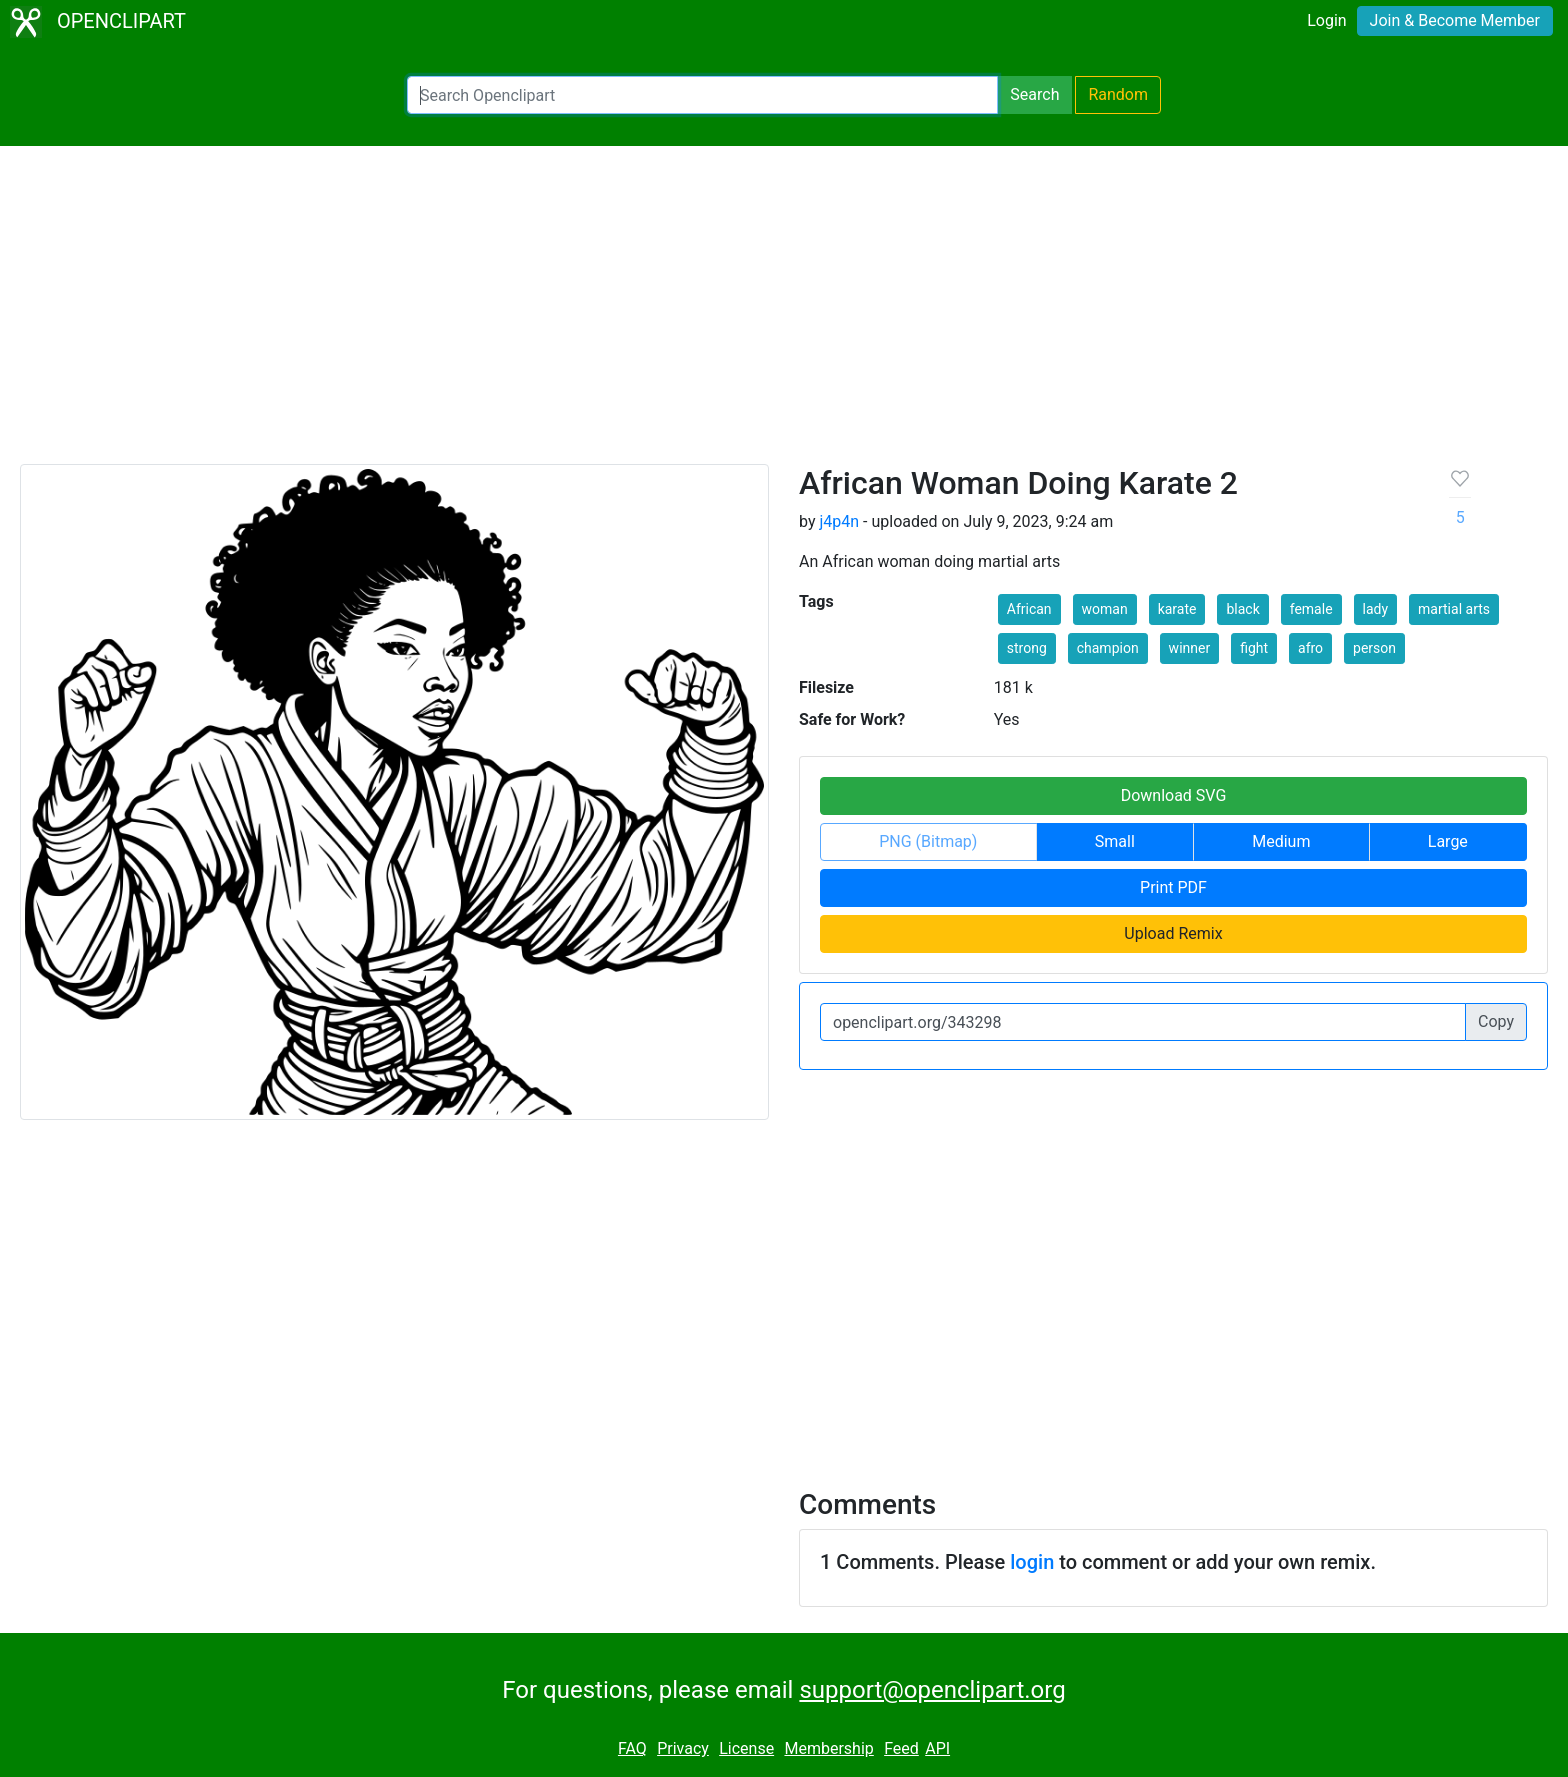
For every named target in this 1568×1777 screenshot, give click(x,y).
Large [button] (1448, 841)
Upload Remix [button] (1173, 933)
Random (1118, 94)
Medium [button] (1281, 841)
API (937, 1748)
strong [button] (1027, 648)
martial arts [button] (1454, 609)
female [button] (1311, 609)
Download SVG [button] (1174, 795)
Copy (1496, 1021)
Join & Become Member (1455, 20)
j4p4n (839, 521)
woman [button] (1105, 609)
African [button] (1029, 609)
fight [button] (1254, 648)
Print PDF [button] (1173, 887)
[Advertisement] (784, 314)
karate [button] (1177, 609)
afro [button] (1310, 648)
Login (1326, 20)
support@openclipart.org (932, 1690)
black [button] (1242, 609)
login (1032, 1562)
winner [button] (1190, 648)
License (746, 1748)
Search (1034, 94)
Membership (828, 1748)
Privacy (683, 1748)
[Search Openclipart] (702, 95)
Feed (901, 1748)
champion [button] (1108, 648)
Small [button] (1115, 841)
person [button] (1374, 648)
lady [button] (1376, 609)
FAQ (632, 1748)
